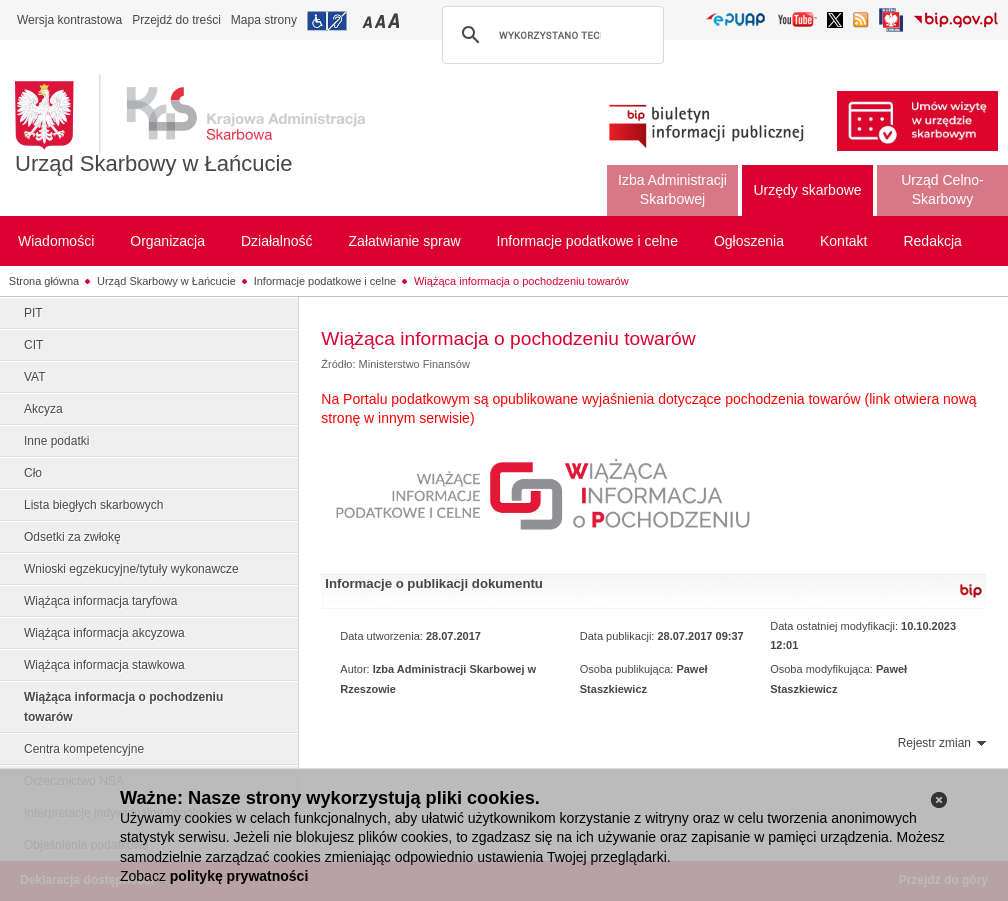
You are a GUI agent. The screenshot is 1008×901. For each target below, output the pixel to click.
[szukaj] (550, 35)
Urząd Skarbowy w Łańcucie (154, 163)
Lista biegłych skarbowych (93, 505)
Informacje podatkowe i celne (325, 281)
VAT (35, 377)
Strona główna (44, 281)
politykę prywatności (239, 876)
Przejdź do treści (176, 20)
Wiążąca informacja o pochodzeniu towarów (521, 281)
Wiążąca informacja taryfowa (100, 601)
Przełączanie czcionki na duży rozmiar (395, 20)
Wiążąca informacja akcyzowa (104, 633)
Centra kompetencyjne (84, 749)
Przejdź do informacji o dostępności (327, 21)
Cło (33, 473)
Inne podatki (56, 441)
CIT (33, 345)
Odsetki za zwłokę (72, 537)
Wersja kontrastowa (69, 20)
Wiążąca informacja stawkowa (104, 665)
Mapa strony (264, 20)
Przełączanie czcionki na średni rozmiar (382, 20)
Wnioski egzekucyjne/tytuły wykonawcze (131, 569)
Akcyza (43, 409)
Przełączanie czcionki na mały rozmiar (369, 20)
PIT (33, 313)
